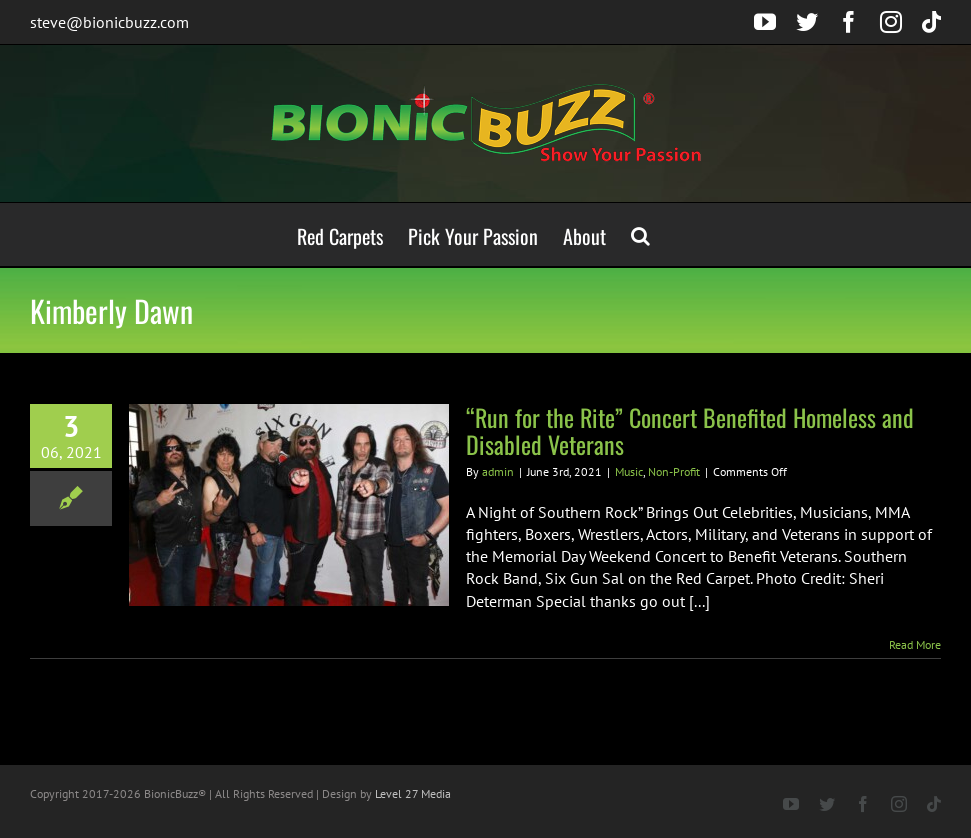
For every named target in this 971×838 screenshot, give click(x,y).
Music (629, 471)
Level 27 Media (413, 793)
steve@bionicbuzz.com (109, 22)
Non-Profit (674, 471)
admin (498, 471)
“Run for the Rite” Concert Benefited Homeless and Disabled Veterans (690, 430)
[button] (640, 234)
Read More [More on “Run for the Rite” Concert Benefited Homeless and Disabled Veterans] (915, 644)
